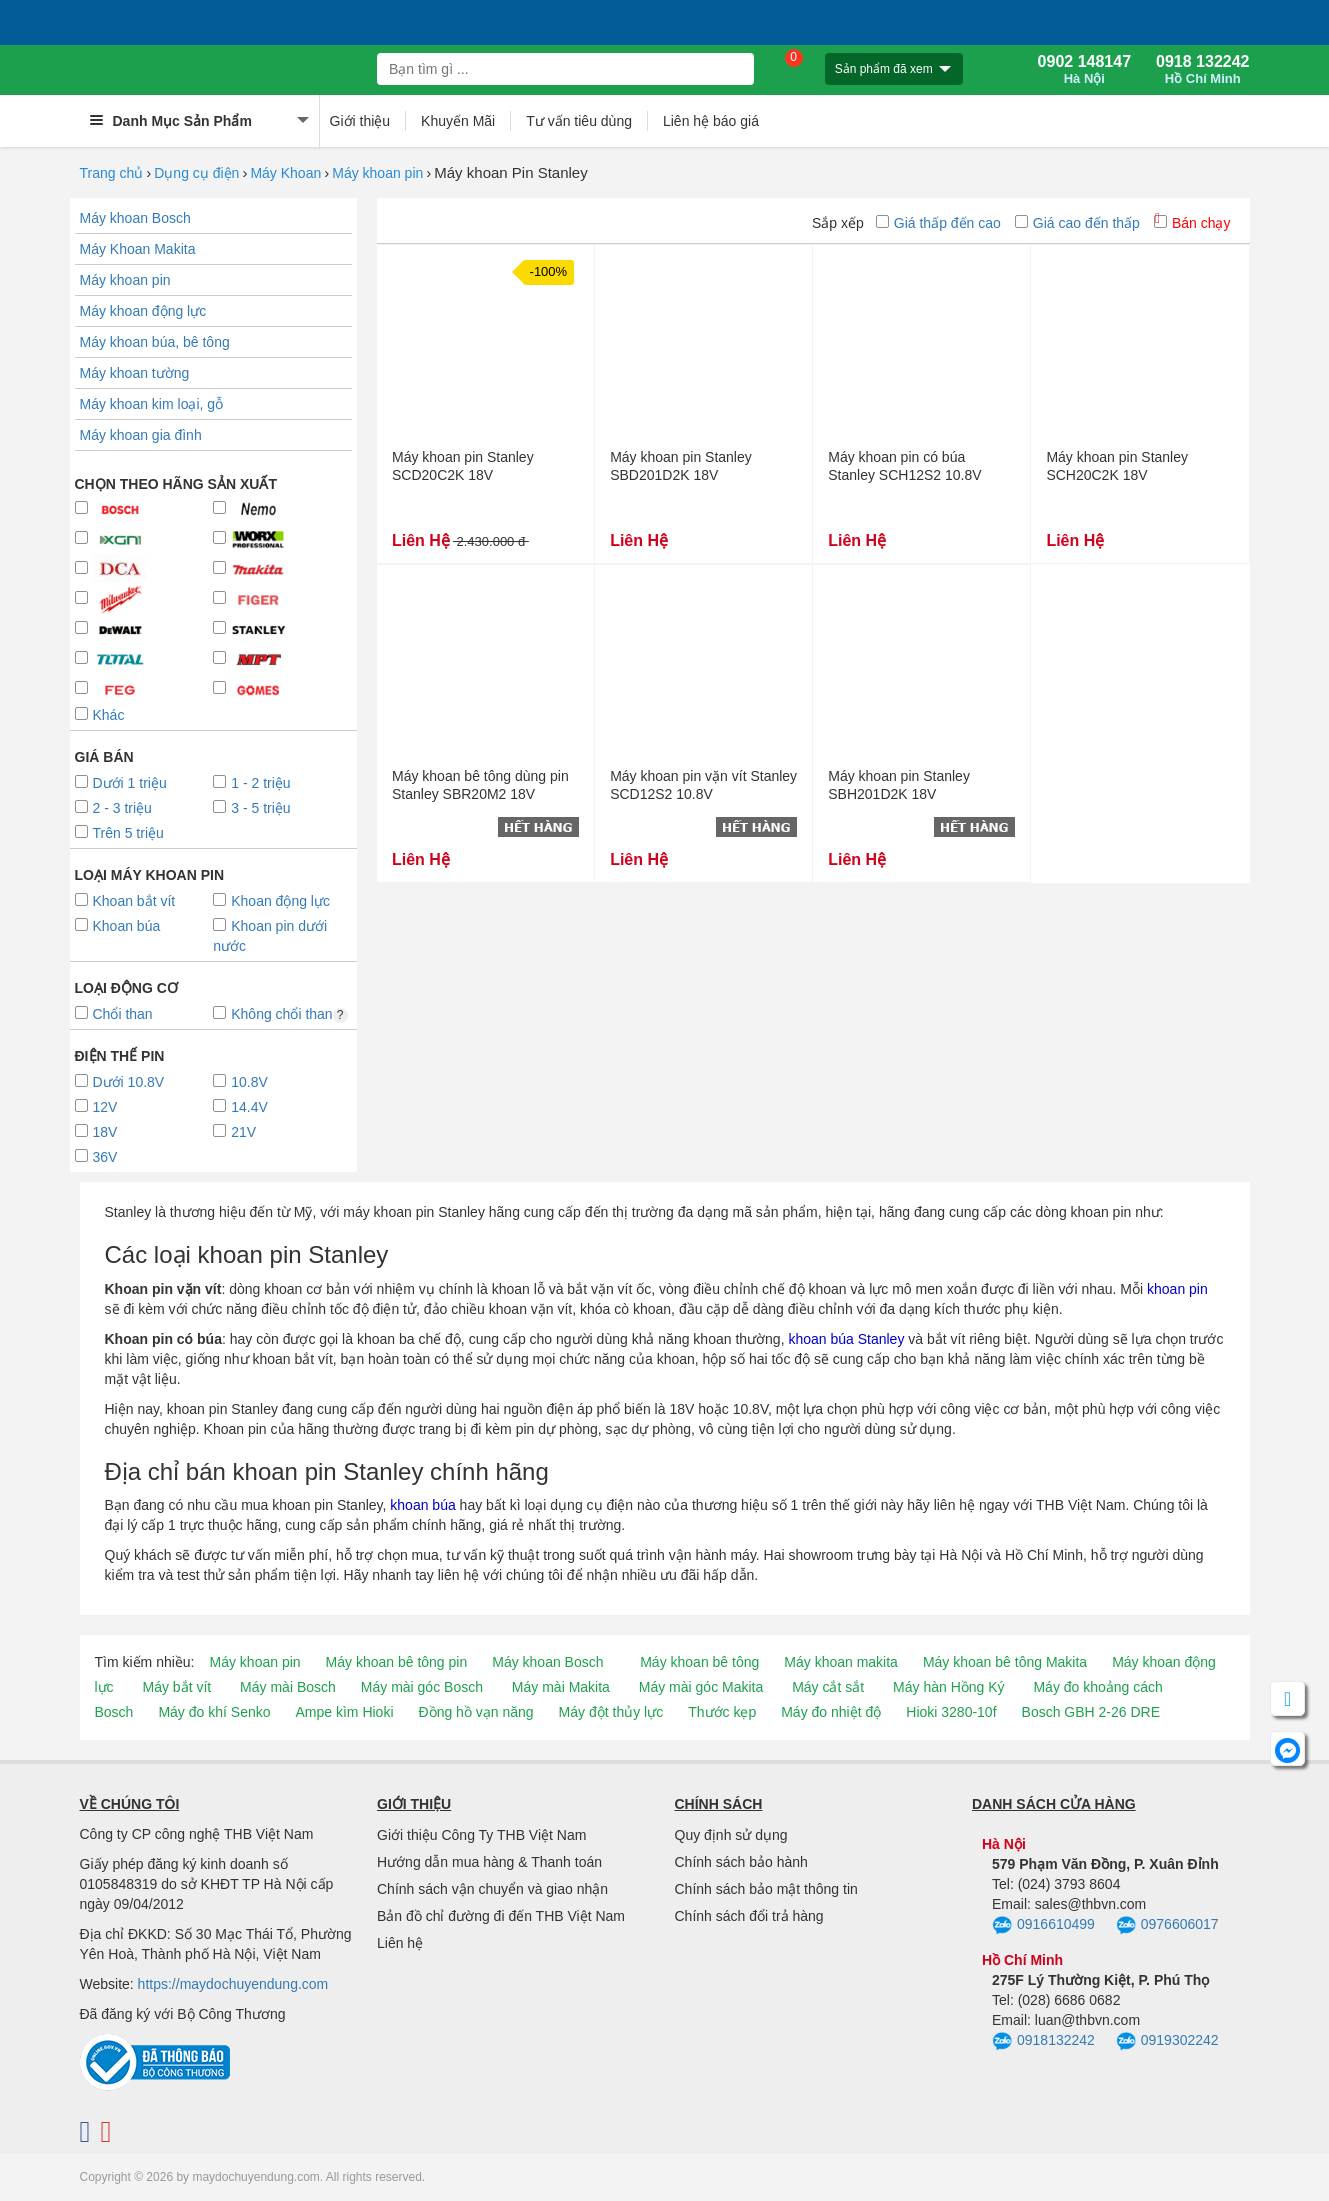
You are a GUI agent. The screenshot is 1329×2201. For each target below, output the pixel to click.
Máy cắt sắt (828, 1687)
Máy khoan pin (377, 173)
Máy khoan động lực (143, 311)
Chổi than (114, 1014)
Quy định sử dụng (731, 1835)
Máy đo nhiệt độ (831, 1712)
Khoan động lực (271, 901)
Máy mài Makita (561, 1687)
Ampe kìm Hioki (344, 1712)
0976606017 (1167, 1926)
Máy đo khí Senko (214, 1712)
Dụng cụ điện (196, 173)
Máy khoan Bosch (135, 218)
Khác (100, 715)
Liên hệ (400, 1943)
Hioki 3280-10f (951, 1712)
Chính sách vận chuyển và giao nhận (492, 1889)
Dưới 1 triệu (121, 783)
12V (96, 1107)
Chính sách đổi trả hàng (749, 1916)
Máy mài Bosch (288, 1687)
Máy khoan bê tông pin (397, 1662)
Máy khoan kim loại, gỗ (152, 404)
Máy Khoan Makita (138, 249)
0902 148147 (1084, 70)
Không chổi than (280, 1014)
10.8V (240, 1082)
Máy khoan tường (135, 373)
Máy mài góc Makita (701, 1687)
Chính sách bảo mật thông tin (766, 1889)
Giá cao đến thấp (1077, 223)
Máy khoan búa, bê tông (155, 342)
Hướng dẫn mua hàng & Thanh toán (489, 1862)
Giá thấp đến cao (938, 223)
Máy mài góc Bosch (422, 1687)
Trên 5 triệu (119, 833)
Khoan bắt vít (125, 901)
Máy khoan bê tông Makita (1005, 1662)
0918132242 (1043, 2042)
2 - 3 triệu (113, 808)
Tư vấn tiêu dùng (579, 121)
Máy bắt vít (177, 1687)
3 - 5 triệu (251, 808)
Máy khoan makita (841, 1662)
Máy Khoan (285, 173)
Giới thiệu (360, 121)
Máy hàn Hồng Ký (949, 1687)
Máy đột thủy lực (611, 1712)
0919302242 (1167, 2042)
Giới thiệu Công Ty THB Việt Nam (481, 1835)
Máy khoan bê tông (699, 1662)
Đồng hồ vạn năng (476, 1712)
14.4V (240, 1107)
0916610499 (1043, 1926)
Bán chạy (1192, 223)
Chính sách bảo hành (741, 1862)
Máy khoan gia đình (141, 435)
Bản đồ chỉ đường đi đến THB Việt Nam (501, 1916)
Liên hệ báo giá (711, 121)
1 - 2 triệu (251, 783)
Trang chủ (112, 173)
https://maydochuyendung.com (233, 1984)
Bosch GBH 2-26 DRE (1091, 1712)
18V (96, 1132)
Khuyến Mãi (458, 121)
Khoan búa (118, 926)
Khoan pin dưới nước (270, 936)
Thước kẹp (722, 1712)
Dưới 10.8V (120, 1082)
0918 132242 (1202, 70)
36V (96, 1157)
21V (234, 1132)
